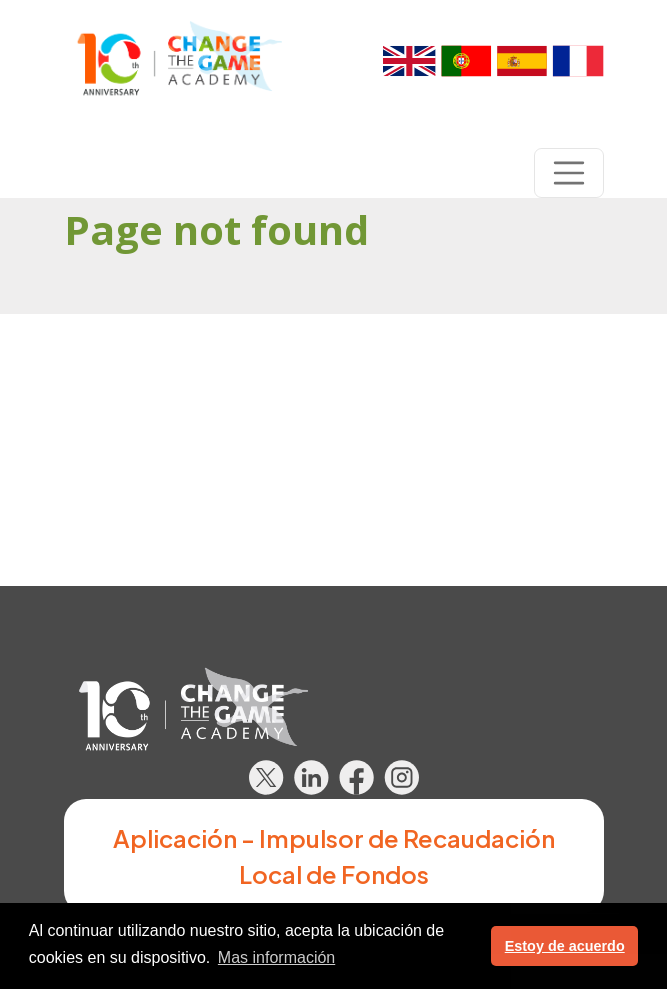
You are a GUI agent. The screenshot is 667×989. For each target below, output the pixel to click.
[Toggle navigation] (569, 173)
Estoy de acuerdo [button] (565, 946)
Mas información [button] (276, 957)
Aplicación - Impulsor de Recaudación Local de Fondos (334, 856)
